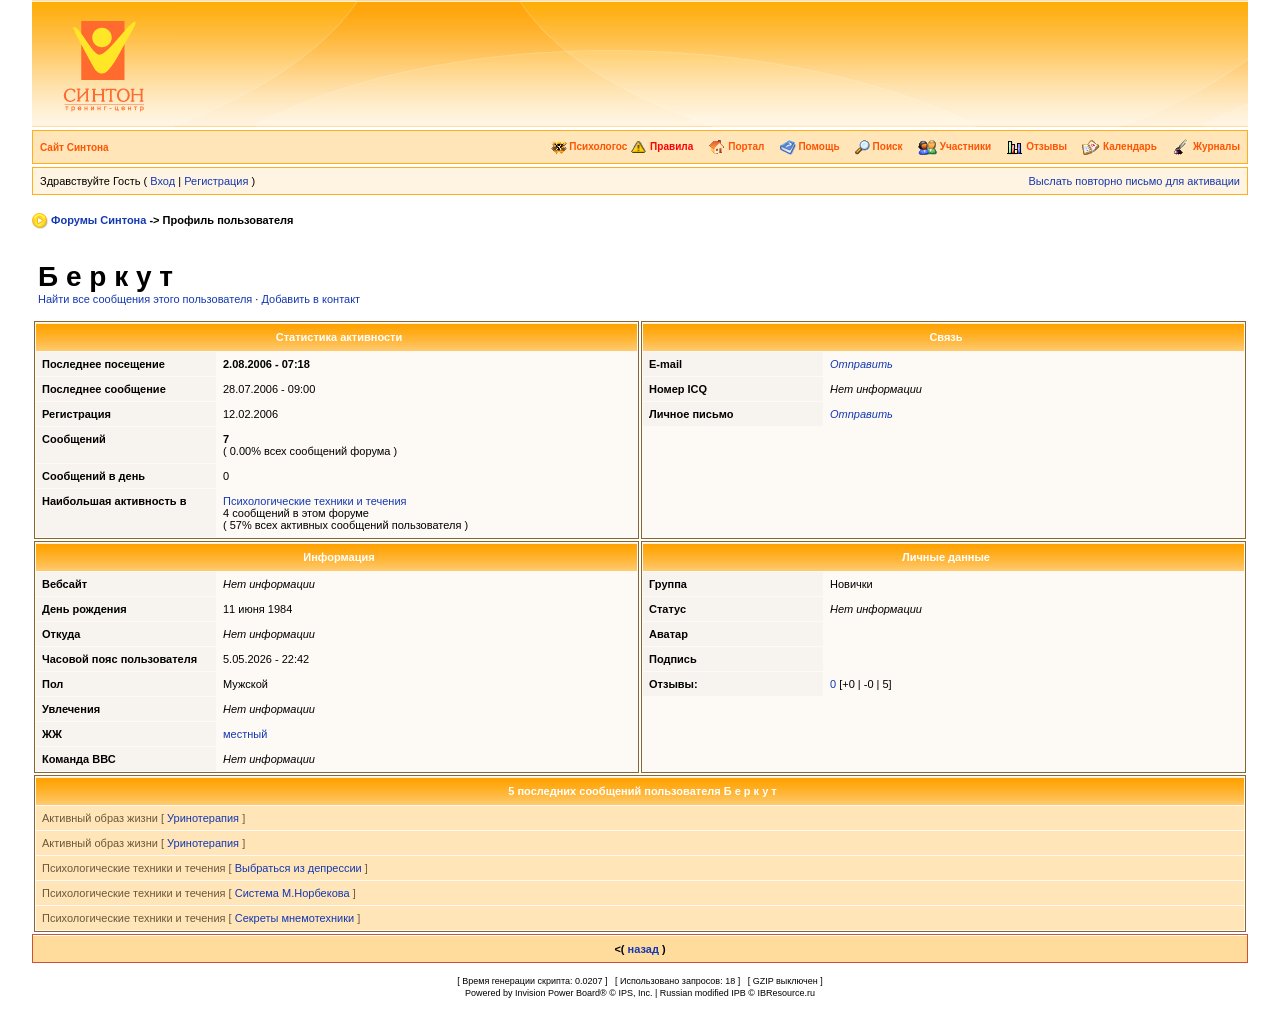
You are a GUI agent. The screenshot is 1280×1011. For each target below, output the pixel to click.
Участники (954, 146)
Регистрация (216, 181)
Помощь (810, 146)
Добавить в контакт (310, 299)
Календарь (1119, 146)
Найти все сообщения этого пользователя (145, 299)
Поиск (879, 146)
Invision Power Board (557, 993)
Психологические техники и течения (315, 501)
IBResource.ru (786, 993)
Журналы (1206, 146)
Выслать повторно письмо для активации (1134, 181)
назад (643, 949)
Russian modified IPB (703, 993)
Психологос (589, 146)
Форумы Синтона (98, 220)
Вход (162, 181)
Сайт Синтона (74, 147)
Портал (736, 146)
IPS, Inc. (635, 993)
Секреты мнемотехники (294, 918)
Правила (661, 146)
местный (245, 734)
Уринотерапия (203, 818)
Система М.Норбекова (292, 893)
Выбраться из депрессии (298, 868)
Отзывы (1036, 146)
